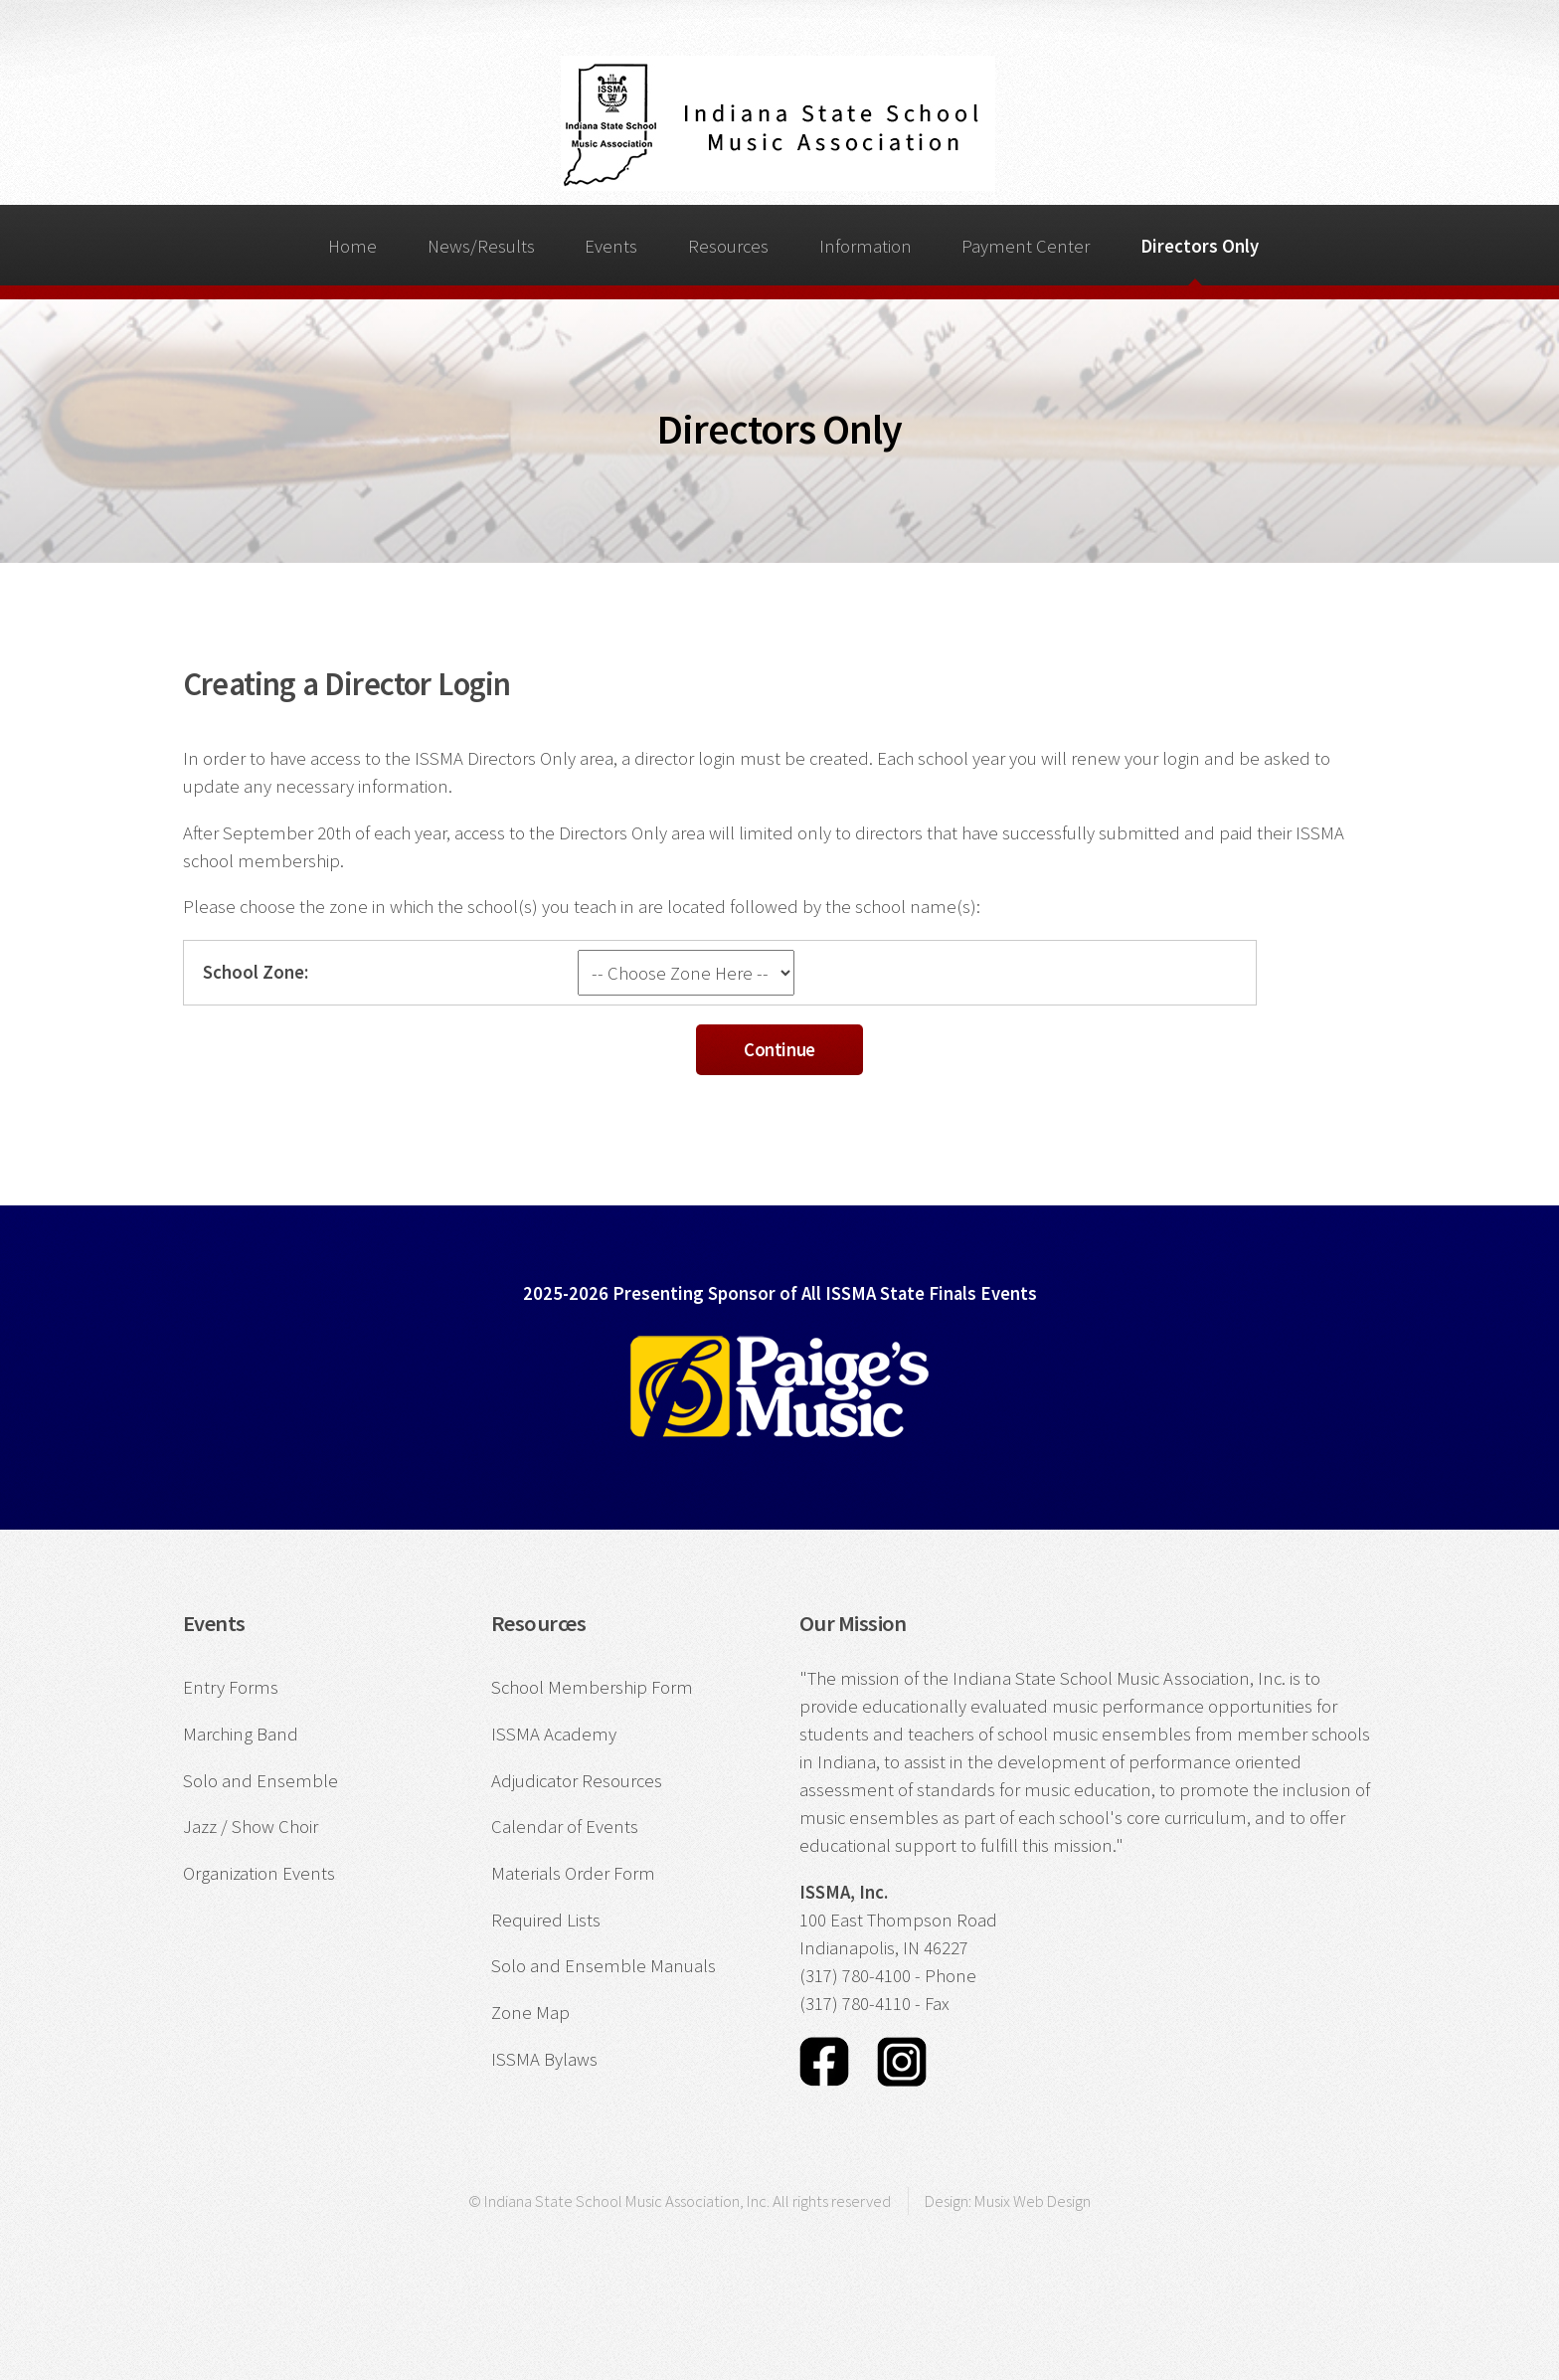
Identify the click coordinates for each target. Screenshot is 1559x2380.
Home (352, 246)
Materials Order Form (573, 1873)
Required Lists (546, 1920)
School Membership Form (592, 1687)
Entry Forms (230, 1687)
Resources (728, 246)
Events (611, 246)
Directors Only (1199, 246)
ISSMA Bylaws (544, 2059)
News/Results (481, 246)
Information (865, 246)
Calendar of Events (564, 1826)
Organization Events (259, 1873)
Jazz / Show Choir (250, 1826)
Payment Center (1025, 246)
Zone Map (530, 2012)
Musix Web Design (1032, 2201)
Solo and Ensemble (260, 1780)
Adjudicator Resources (576, 1780)
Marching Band (240, 1734)
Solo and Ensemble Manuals (603, 1965)
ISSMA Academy (553, 1734)
